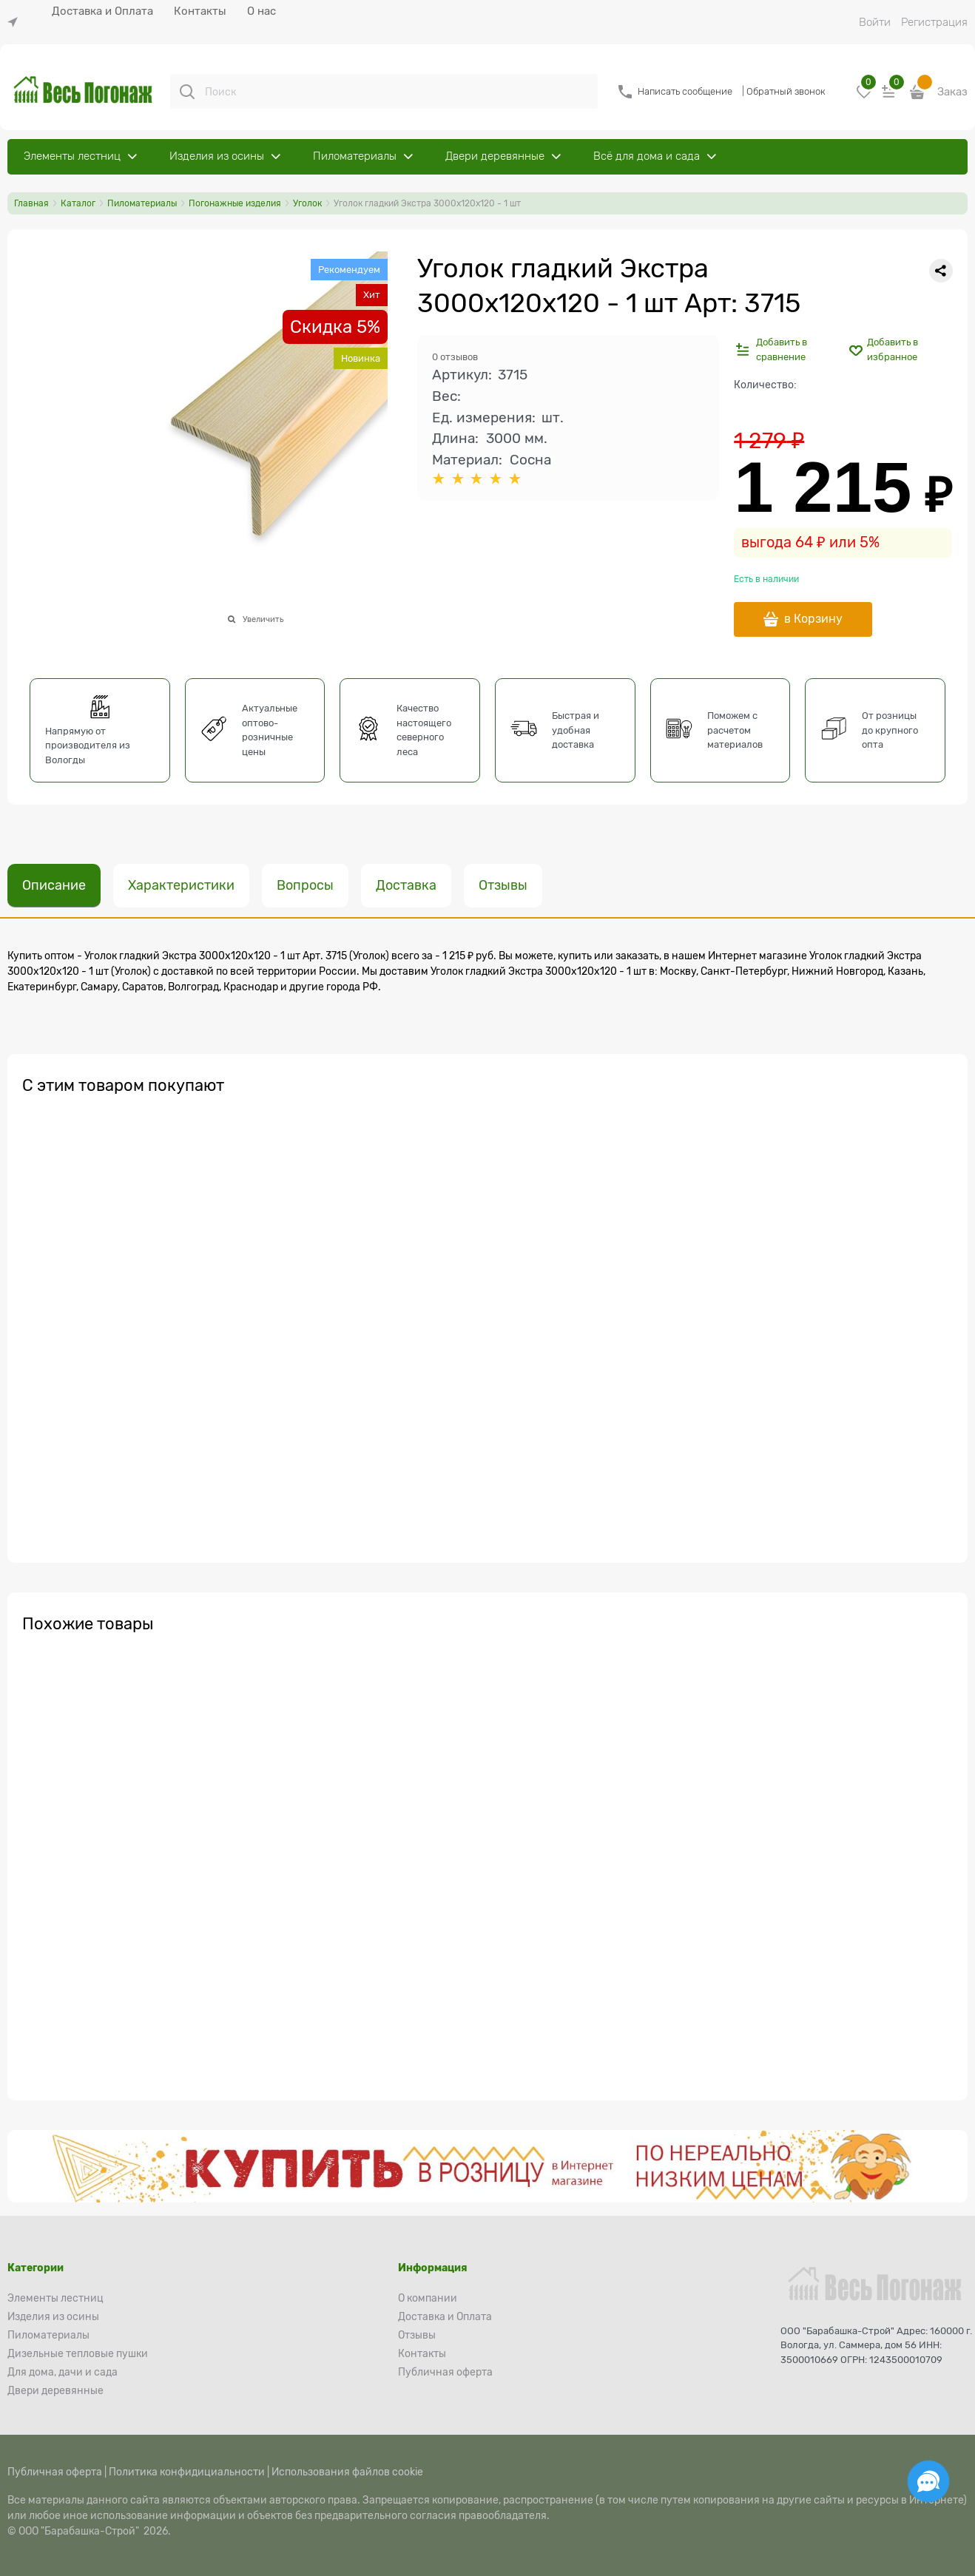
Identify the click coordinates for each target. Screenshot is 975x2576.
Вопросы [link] (305, 885)
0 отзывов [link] (455, 356)
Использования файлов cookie (347, 2472)
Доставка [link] (406, 885)
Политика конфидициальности (187, 2472)
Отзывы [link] (503, 885)
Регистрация (934, 22)
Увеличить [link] (263, 619)
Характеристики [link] (181, 885)
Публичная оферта (54, 2472)
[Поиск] (187, 91)
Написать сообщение (685, 91)
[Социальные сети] (928, 2481)
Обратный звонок (786, 91)
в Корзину (813, 619)
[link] (16, 22)
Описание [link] (54, 885)
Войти (875, 22)
